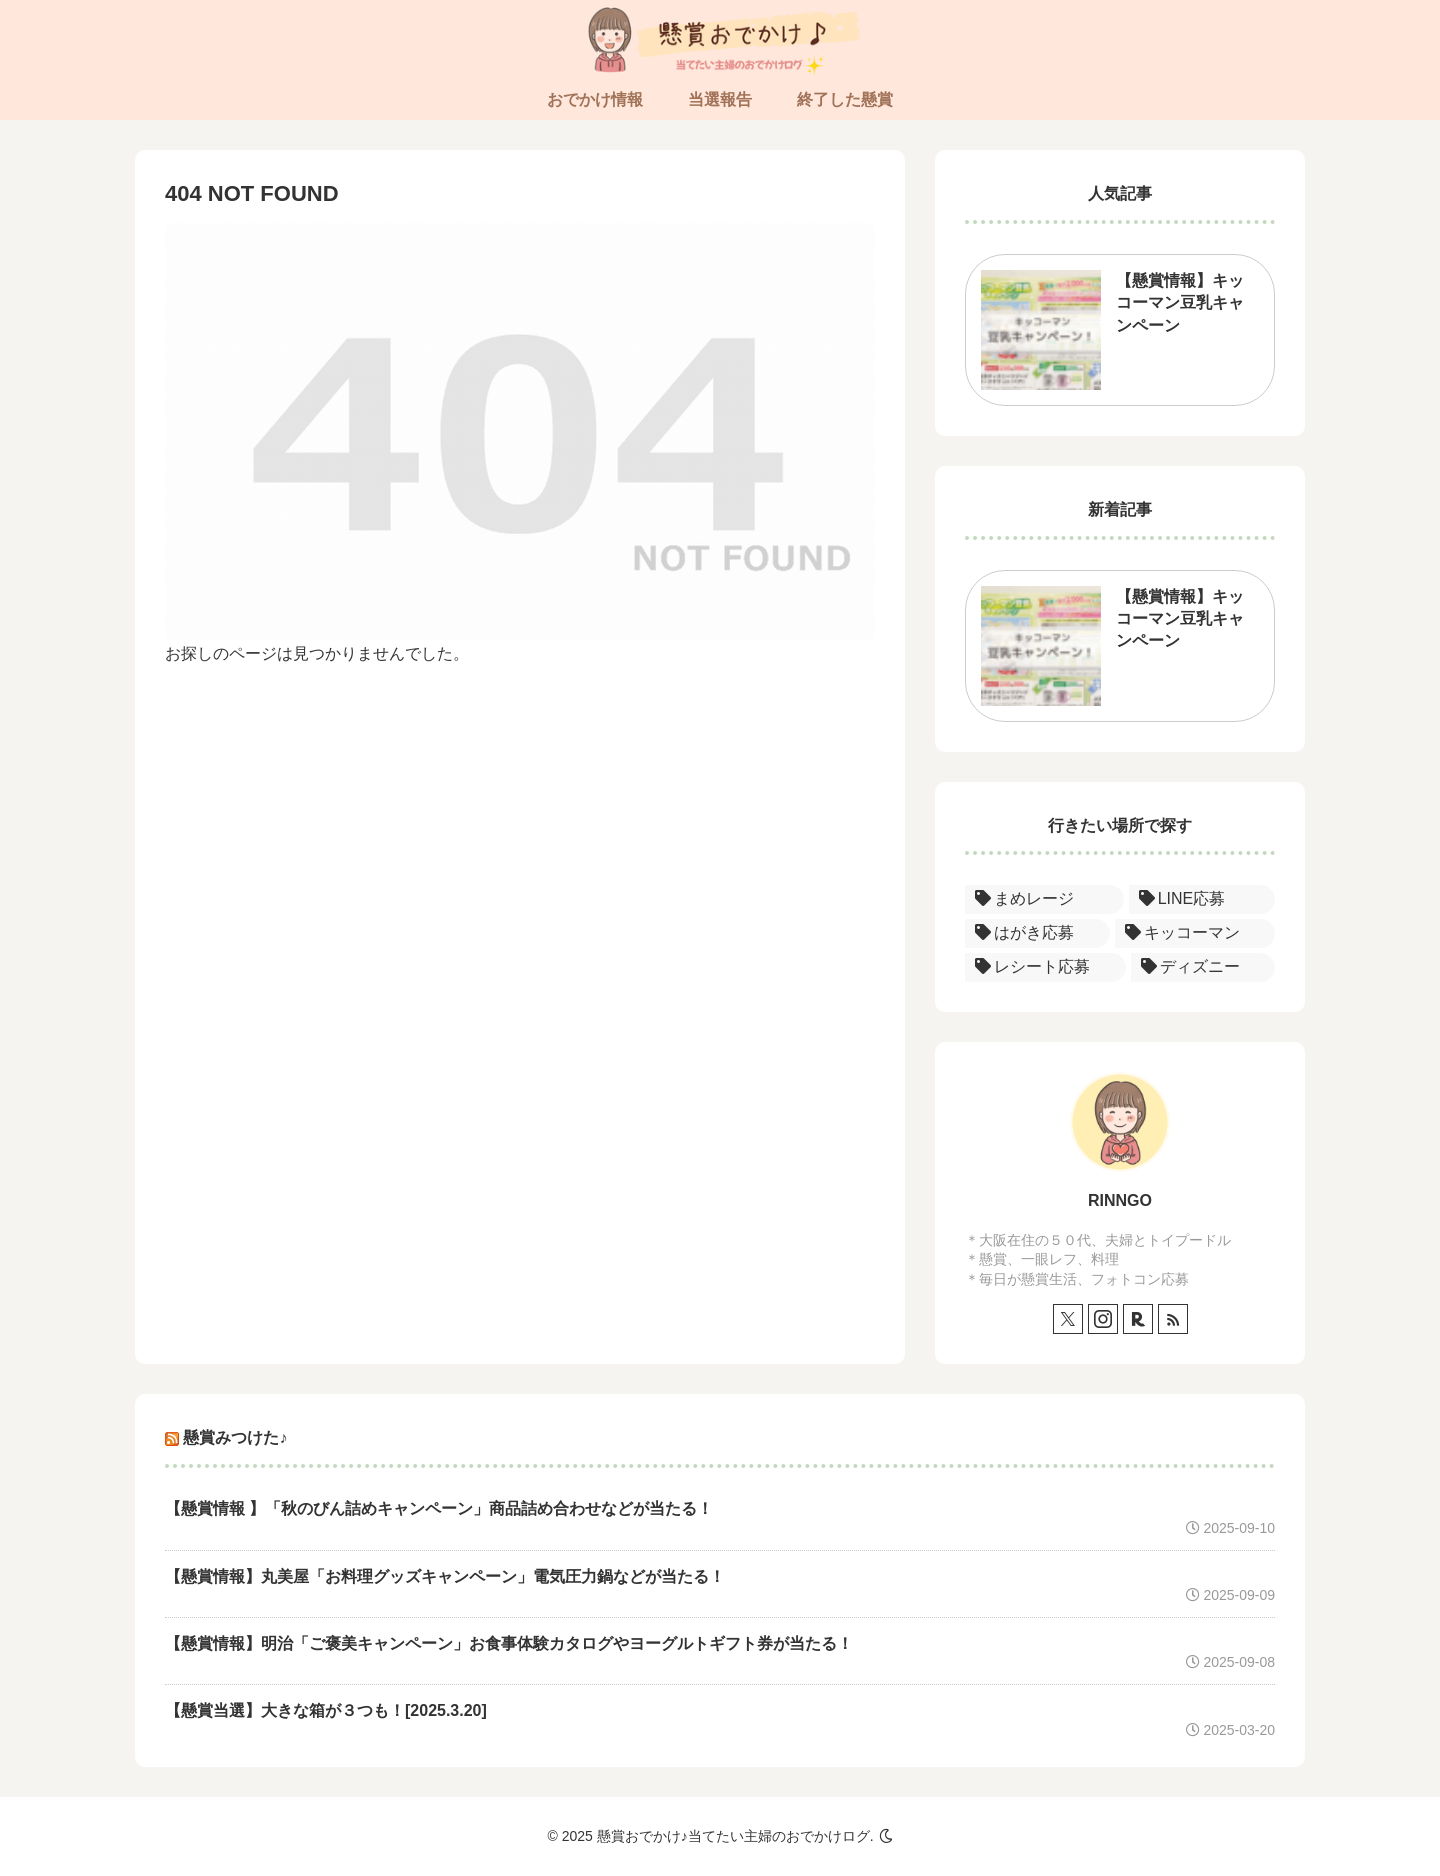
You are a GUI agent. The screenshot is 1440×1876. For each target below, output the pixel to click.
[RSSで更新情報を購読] (1173, 1319)
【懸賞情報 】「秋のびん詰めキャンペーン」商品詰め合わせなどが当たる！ (439, 1508)
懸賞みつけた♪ (235, 1437)
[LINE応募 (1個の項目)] (1202, 899)
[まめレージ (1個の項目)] (1044, 899)
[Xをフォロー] (1068, 1319)
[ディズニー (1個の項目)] (1203, 967)
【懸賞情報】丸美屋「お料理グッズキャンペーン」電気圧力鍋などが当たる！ (445, 1576)
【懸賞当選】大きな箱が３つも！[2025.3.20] (326, 1710)
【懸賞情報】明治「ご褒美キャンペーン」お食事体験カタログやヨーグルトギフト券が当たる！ (509, 1643)
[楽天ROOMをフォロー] (1138, 1319)
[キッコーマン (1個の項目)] (1195, 933)
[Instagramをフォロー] (1103, 1319)
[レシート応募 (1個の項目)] (1045, 967)
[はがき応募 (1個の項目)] (1037, 933)
